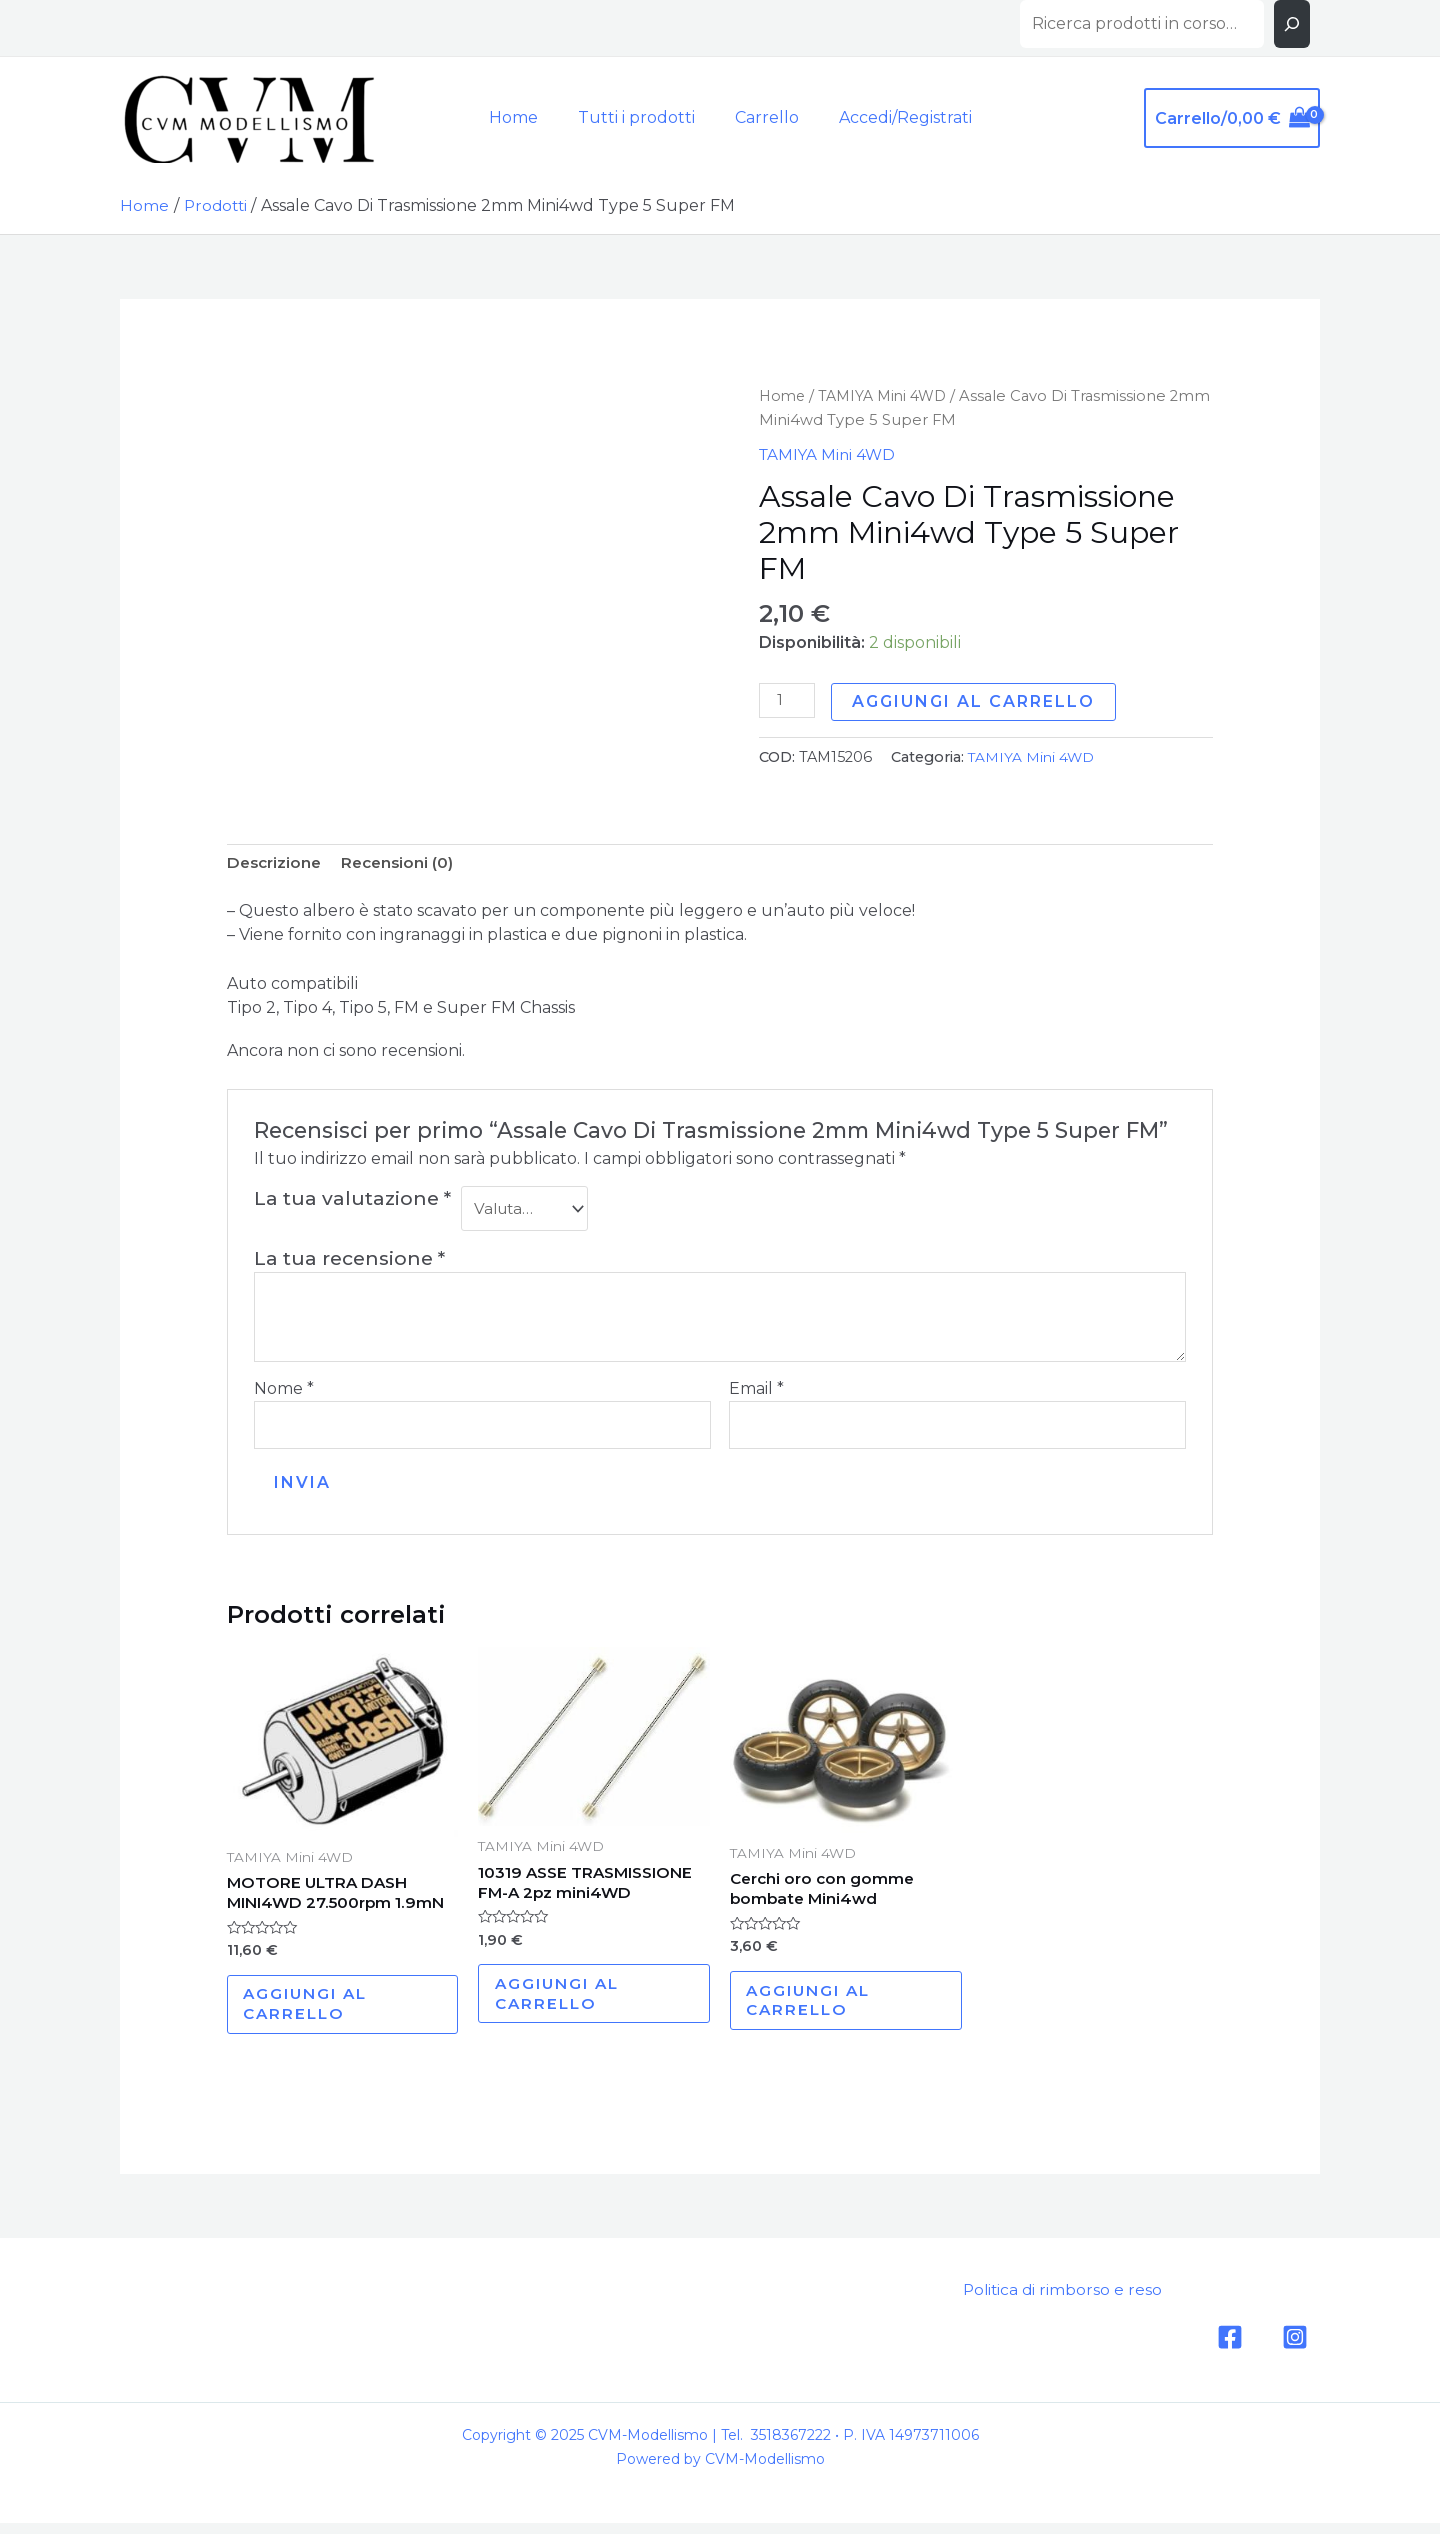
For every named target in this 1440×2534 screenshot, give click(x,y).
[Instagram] (1295, 2350)
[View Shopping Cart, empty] (1232, 118)
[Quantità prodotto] (788, 701)
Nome (284, 1391)
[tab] (276, 864)
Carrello (759, 117)
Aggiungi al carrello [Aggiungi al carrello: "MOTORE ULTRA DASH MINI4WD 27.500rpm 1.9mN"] (313, 2014)
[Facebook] (1230, 2350)
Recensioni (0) (404, 863)
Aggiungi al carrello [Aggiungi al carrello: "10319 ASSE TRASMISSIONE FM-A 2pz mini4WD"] (564, 2003)
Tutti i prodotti (636, 117)
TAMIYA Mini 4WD (888, 396)
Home (521, 117)
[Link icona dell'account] (893, 118)
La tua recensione (349, 1261)
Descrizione (276, 863)
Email (756, 1391)
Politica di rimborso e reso (1054, 2302)
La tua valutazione (352, 1200)
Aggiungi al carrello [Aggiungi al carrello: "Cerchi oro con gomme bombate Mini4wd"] (816, 2010)
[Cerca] (1292, 24)
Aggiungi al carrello (976, 701)
